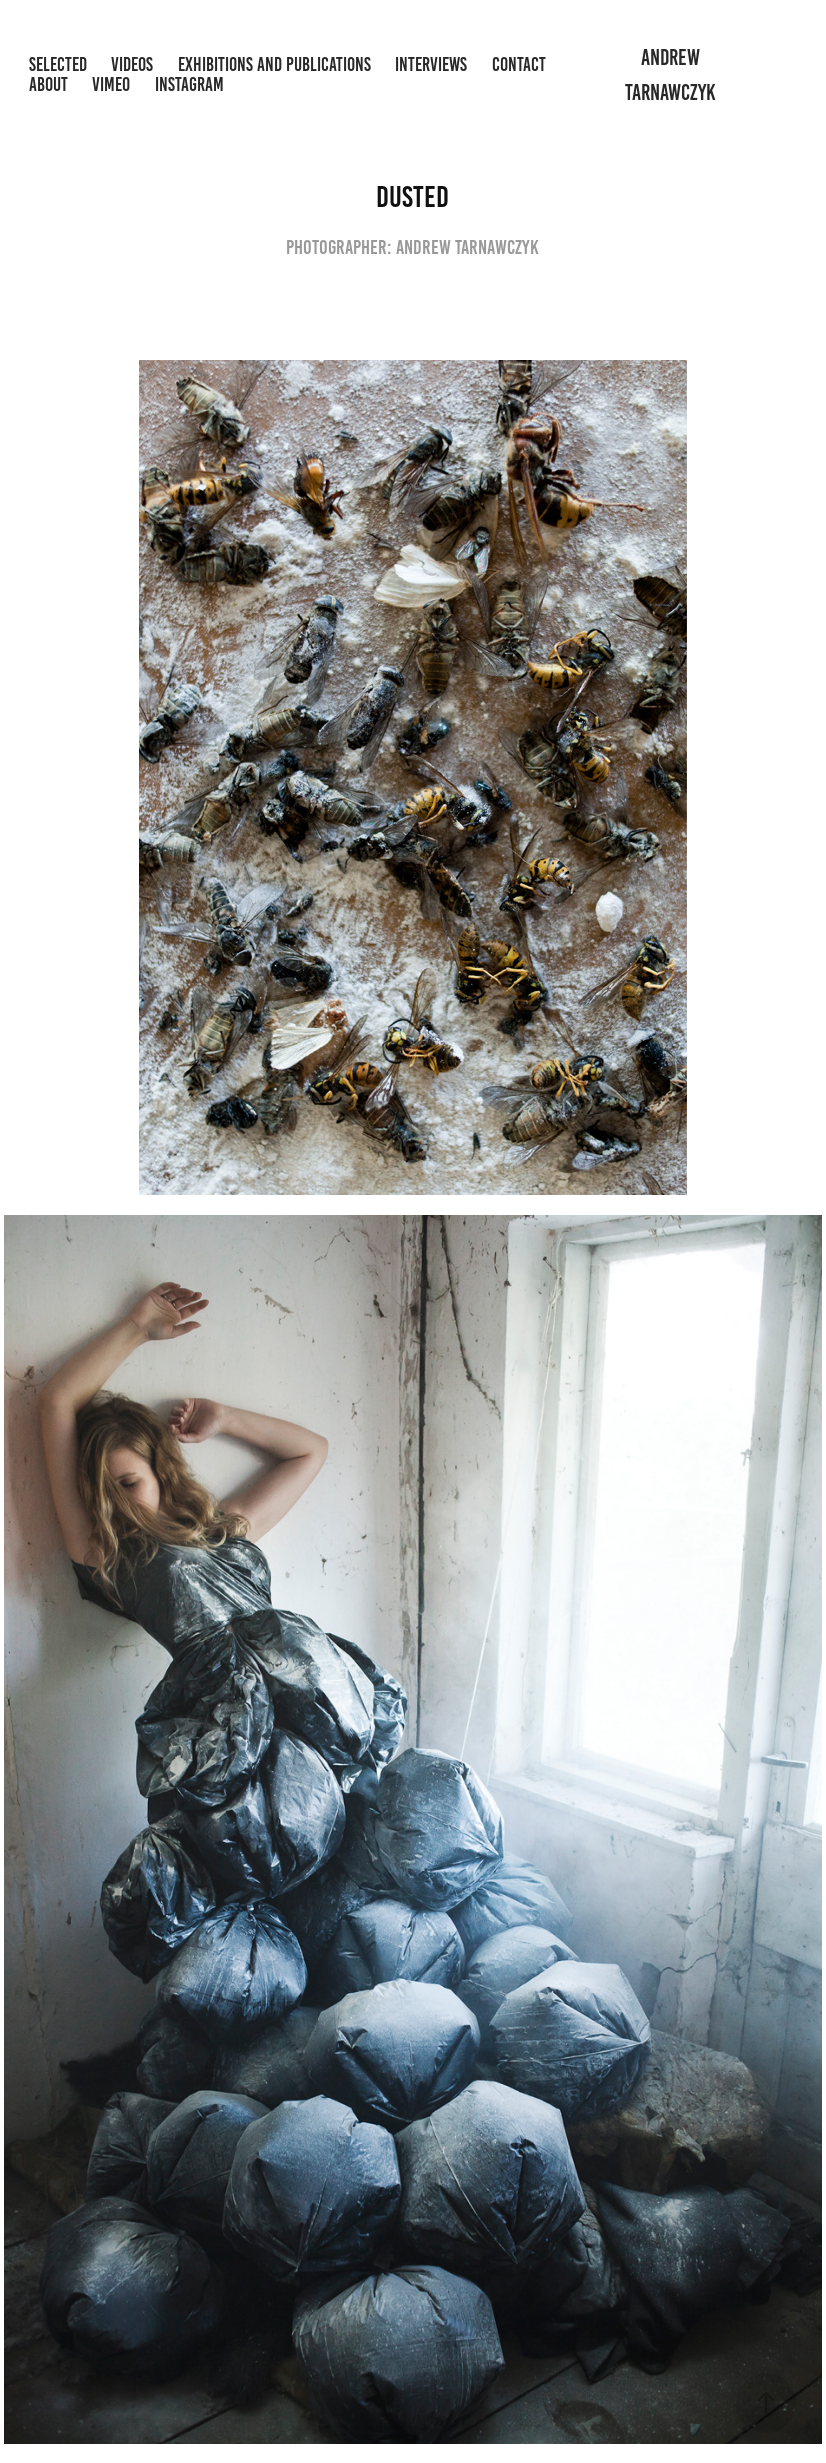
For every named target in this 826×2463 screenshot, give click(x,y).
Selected (58, 64)
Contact (519, 64)
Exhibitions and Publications (274, 64)
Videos (132, 64)
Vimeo (111, 84)
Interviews (431, 64)
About (48, 84)
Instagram (189, 84)
